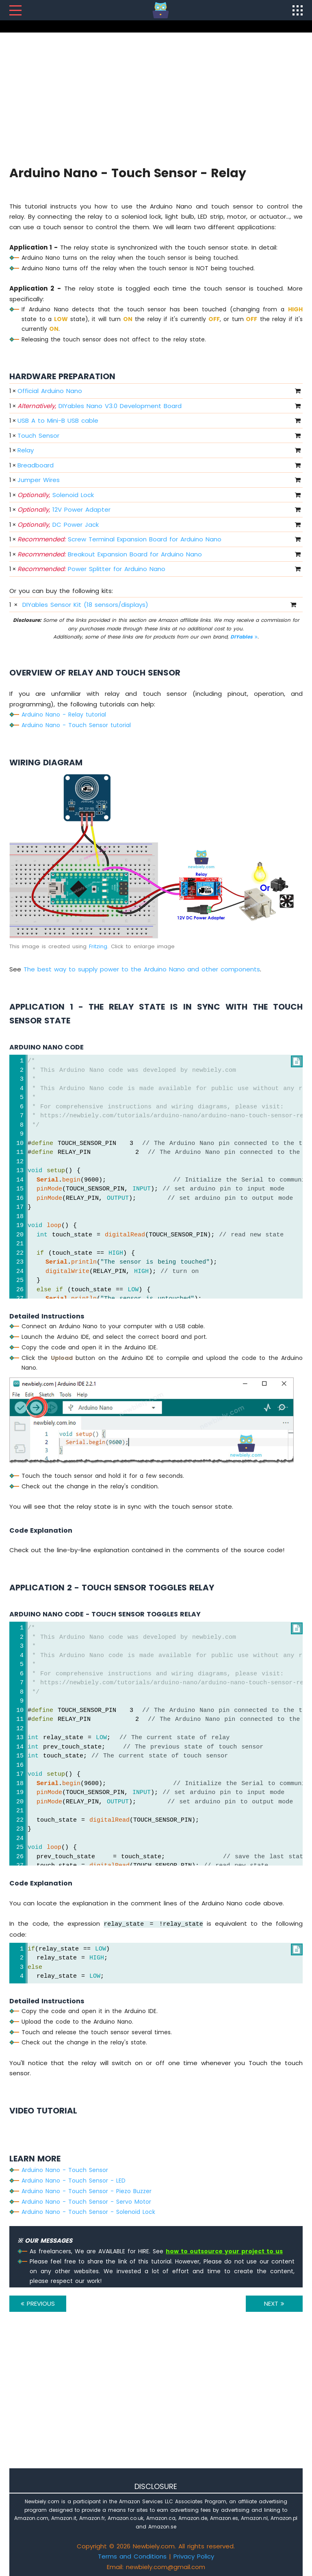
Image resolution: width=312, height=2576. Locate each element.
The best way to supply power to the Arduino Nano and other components (142, 969)
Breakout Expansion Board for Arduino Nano (109, 554)
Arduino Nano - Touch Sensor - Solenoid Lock (88, 2212)
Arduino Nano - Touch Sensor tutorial (76, 725)
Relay (25, 450)
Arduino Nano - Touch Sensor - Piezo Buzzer (87, 2191)
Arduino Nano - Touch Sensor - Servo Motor (86, 2202)
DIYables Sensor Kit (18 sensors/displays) (85, 604)
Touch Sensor (38, 435)
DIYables (244, 636)
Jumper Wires (38, 480)
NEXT (274, 2303)
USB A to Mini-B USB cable (57, 420)
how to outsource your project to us (224, 2251)
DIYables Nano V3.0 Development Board (99, 406)
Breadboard (35, 465)
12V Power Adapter (63, 509)
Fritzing (98, 946)
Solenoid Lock (55, 495)
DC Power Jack (58, 524)
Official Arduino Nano (49, 391)
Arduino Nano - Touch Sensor (65, 2170)
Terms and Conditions (132, 2556)
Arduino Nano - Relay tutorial (64, 714)
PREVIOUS (38, 2303)
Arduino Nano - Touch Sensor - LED (74, 2180)
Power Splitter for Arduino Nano (91, 569)
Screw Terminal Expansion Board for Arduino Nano (119, 539)
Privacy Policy (193, 2556)
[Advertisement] (156, 98)
